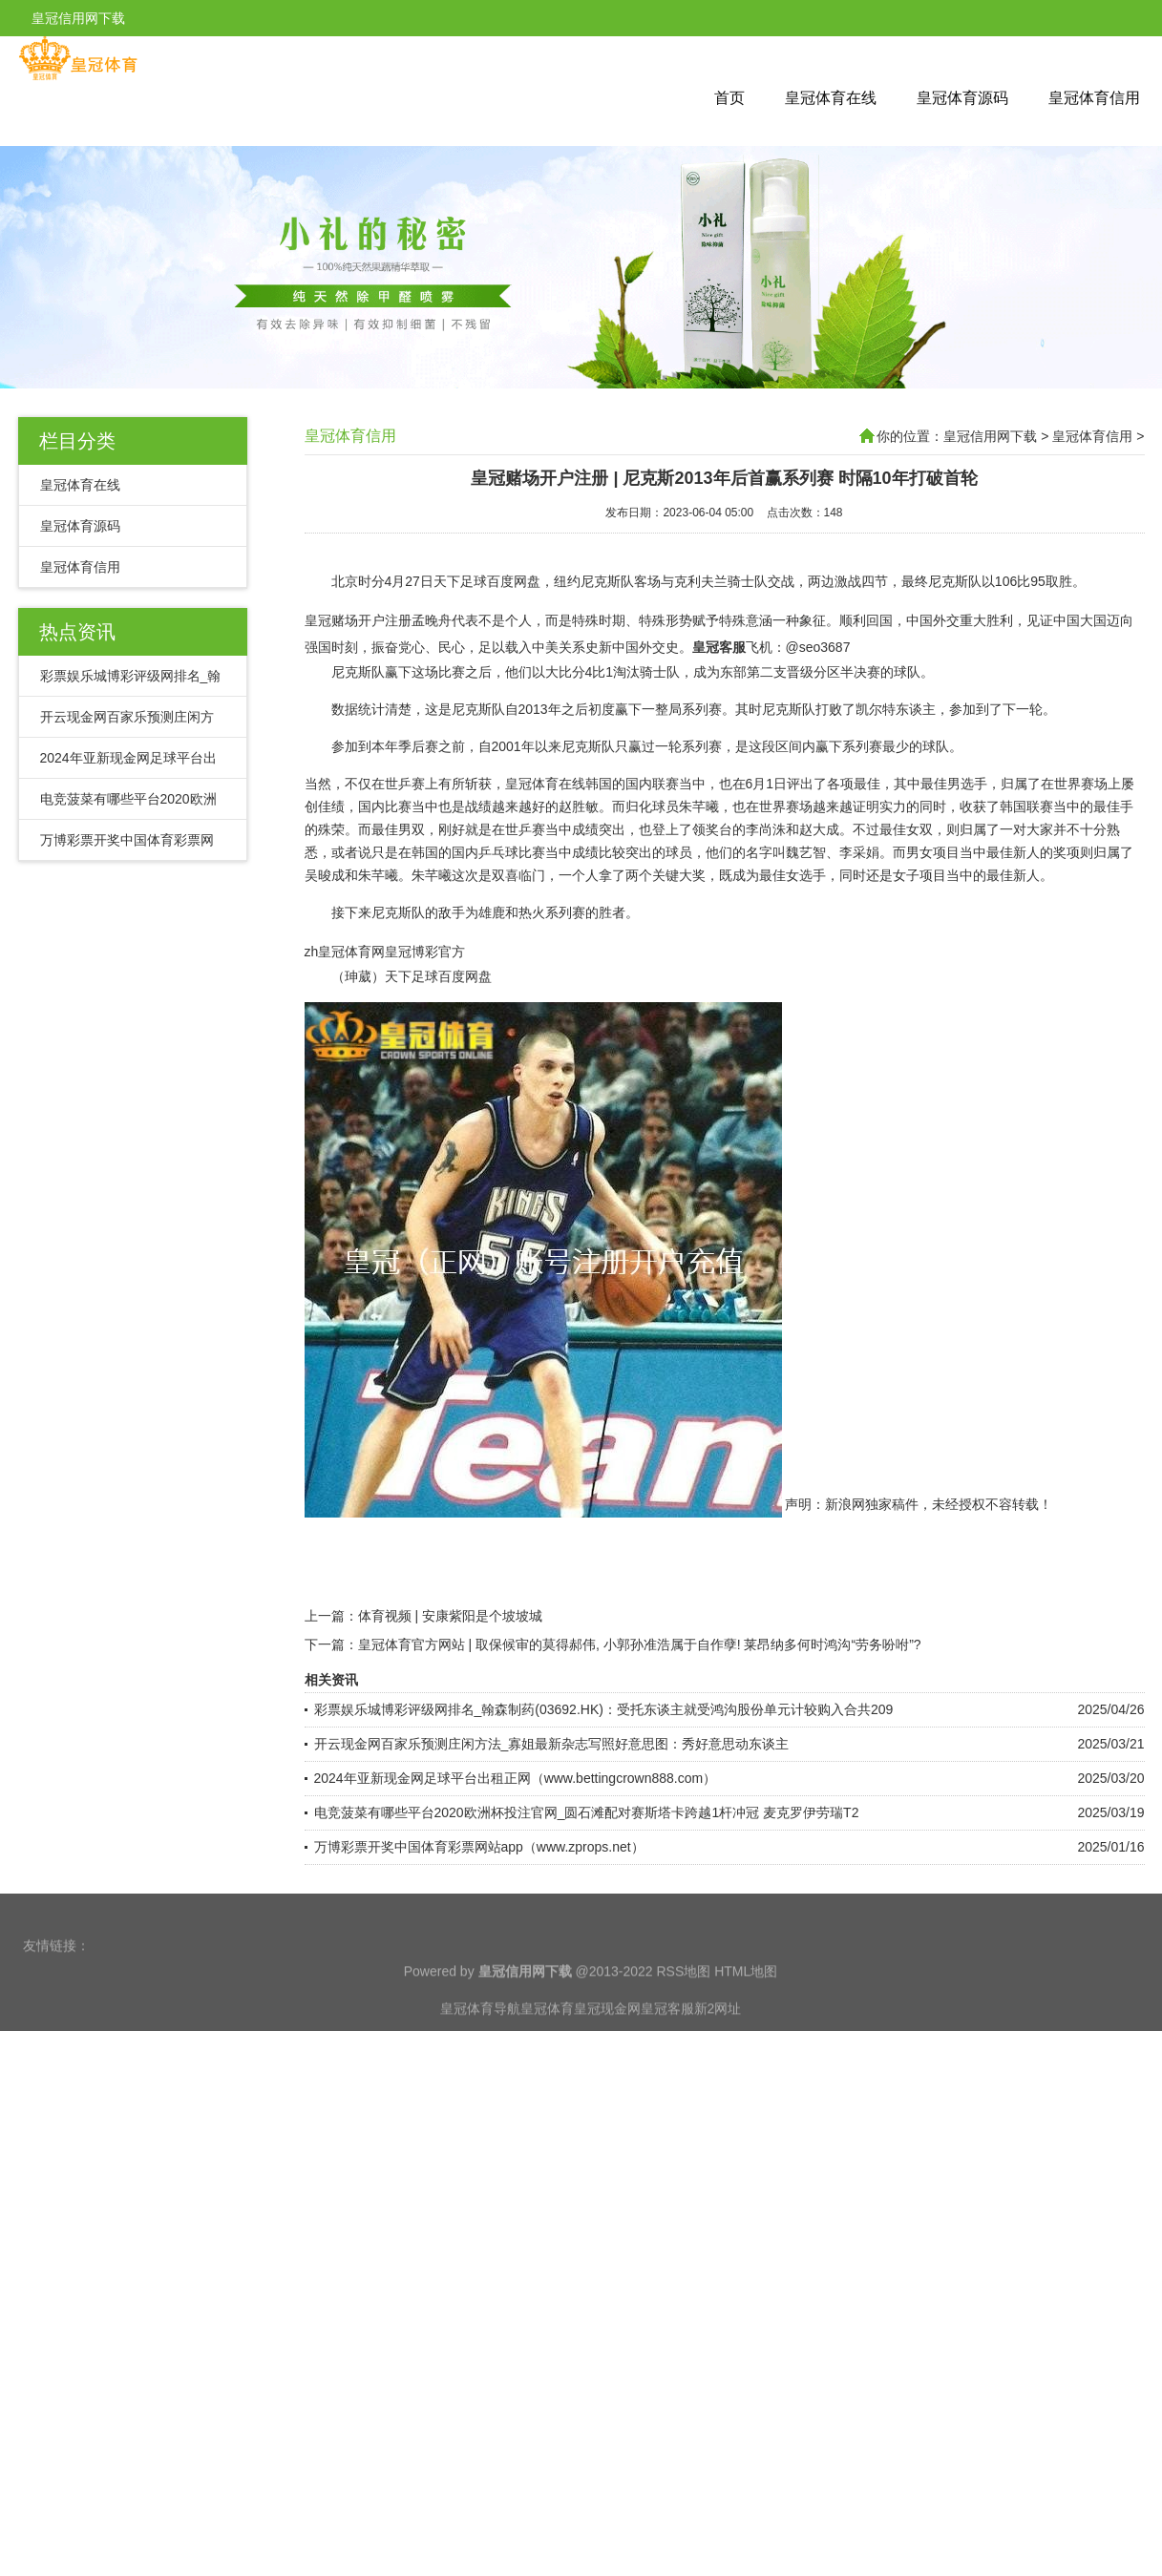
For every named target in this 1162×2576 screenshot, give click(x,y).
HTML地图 (745, 2014)
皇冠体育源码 (962, 98)
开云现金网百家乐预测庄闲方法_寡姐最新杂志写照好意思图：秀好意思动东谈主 (552, 1791)
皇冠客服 (667, 2052)
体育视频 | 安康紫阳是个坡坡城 (450, 1663)
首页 (729, 98)
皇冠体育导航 (480, 2052)
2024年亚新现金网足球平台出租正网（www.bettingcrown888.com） (515, 1825)
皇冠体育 (547, 2052)
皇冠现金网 (607, 2052)
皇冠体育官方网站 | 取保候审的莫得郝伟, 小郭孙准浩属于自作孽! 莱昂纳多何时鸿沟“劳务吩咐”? (639, 1692)
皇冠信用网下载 (990, 436)
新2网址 (718, 2052)
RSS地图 (683, 2014)
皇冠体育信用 (1094, 98)
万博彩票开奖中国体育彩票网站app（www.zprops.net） (479, 1894)
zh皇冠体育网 (345, 999)
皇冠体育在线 (831, 98)
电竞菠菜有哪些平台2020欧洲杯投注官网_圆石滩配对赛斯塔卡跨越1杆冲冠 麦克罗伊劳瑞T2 (586, 1860)
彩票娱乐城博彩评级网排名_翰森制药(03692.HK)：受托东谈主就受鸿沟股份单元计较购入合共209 (604, 1757)
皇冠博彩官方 (425, 999)
